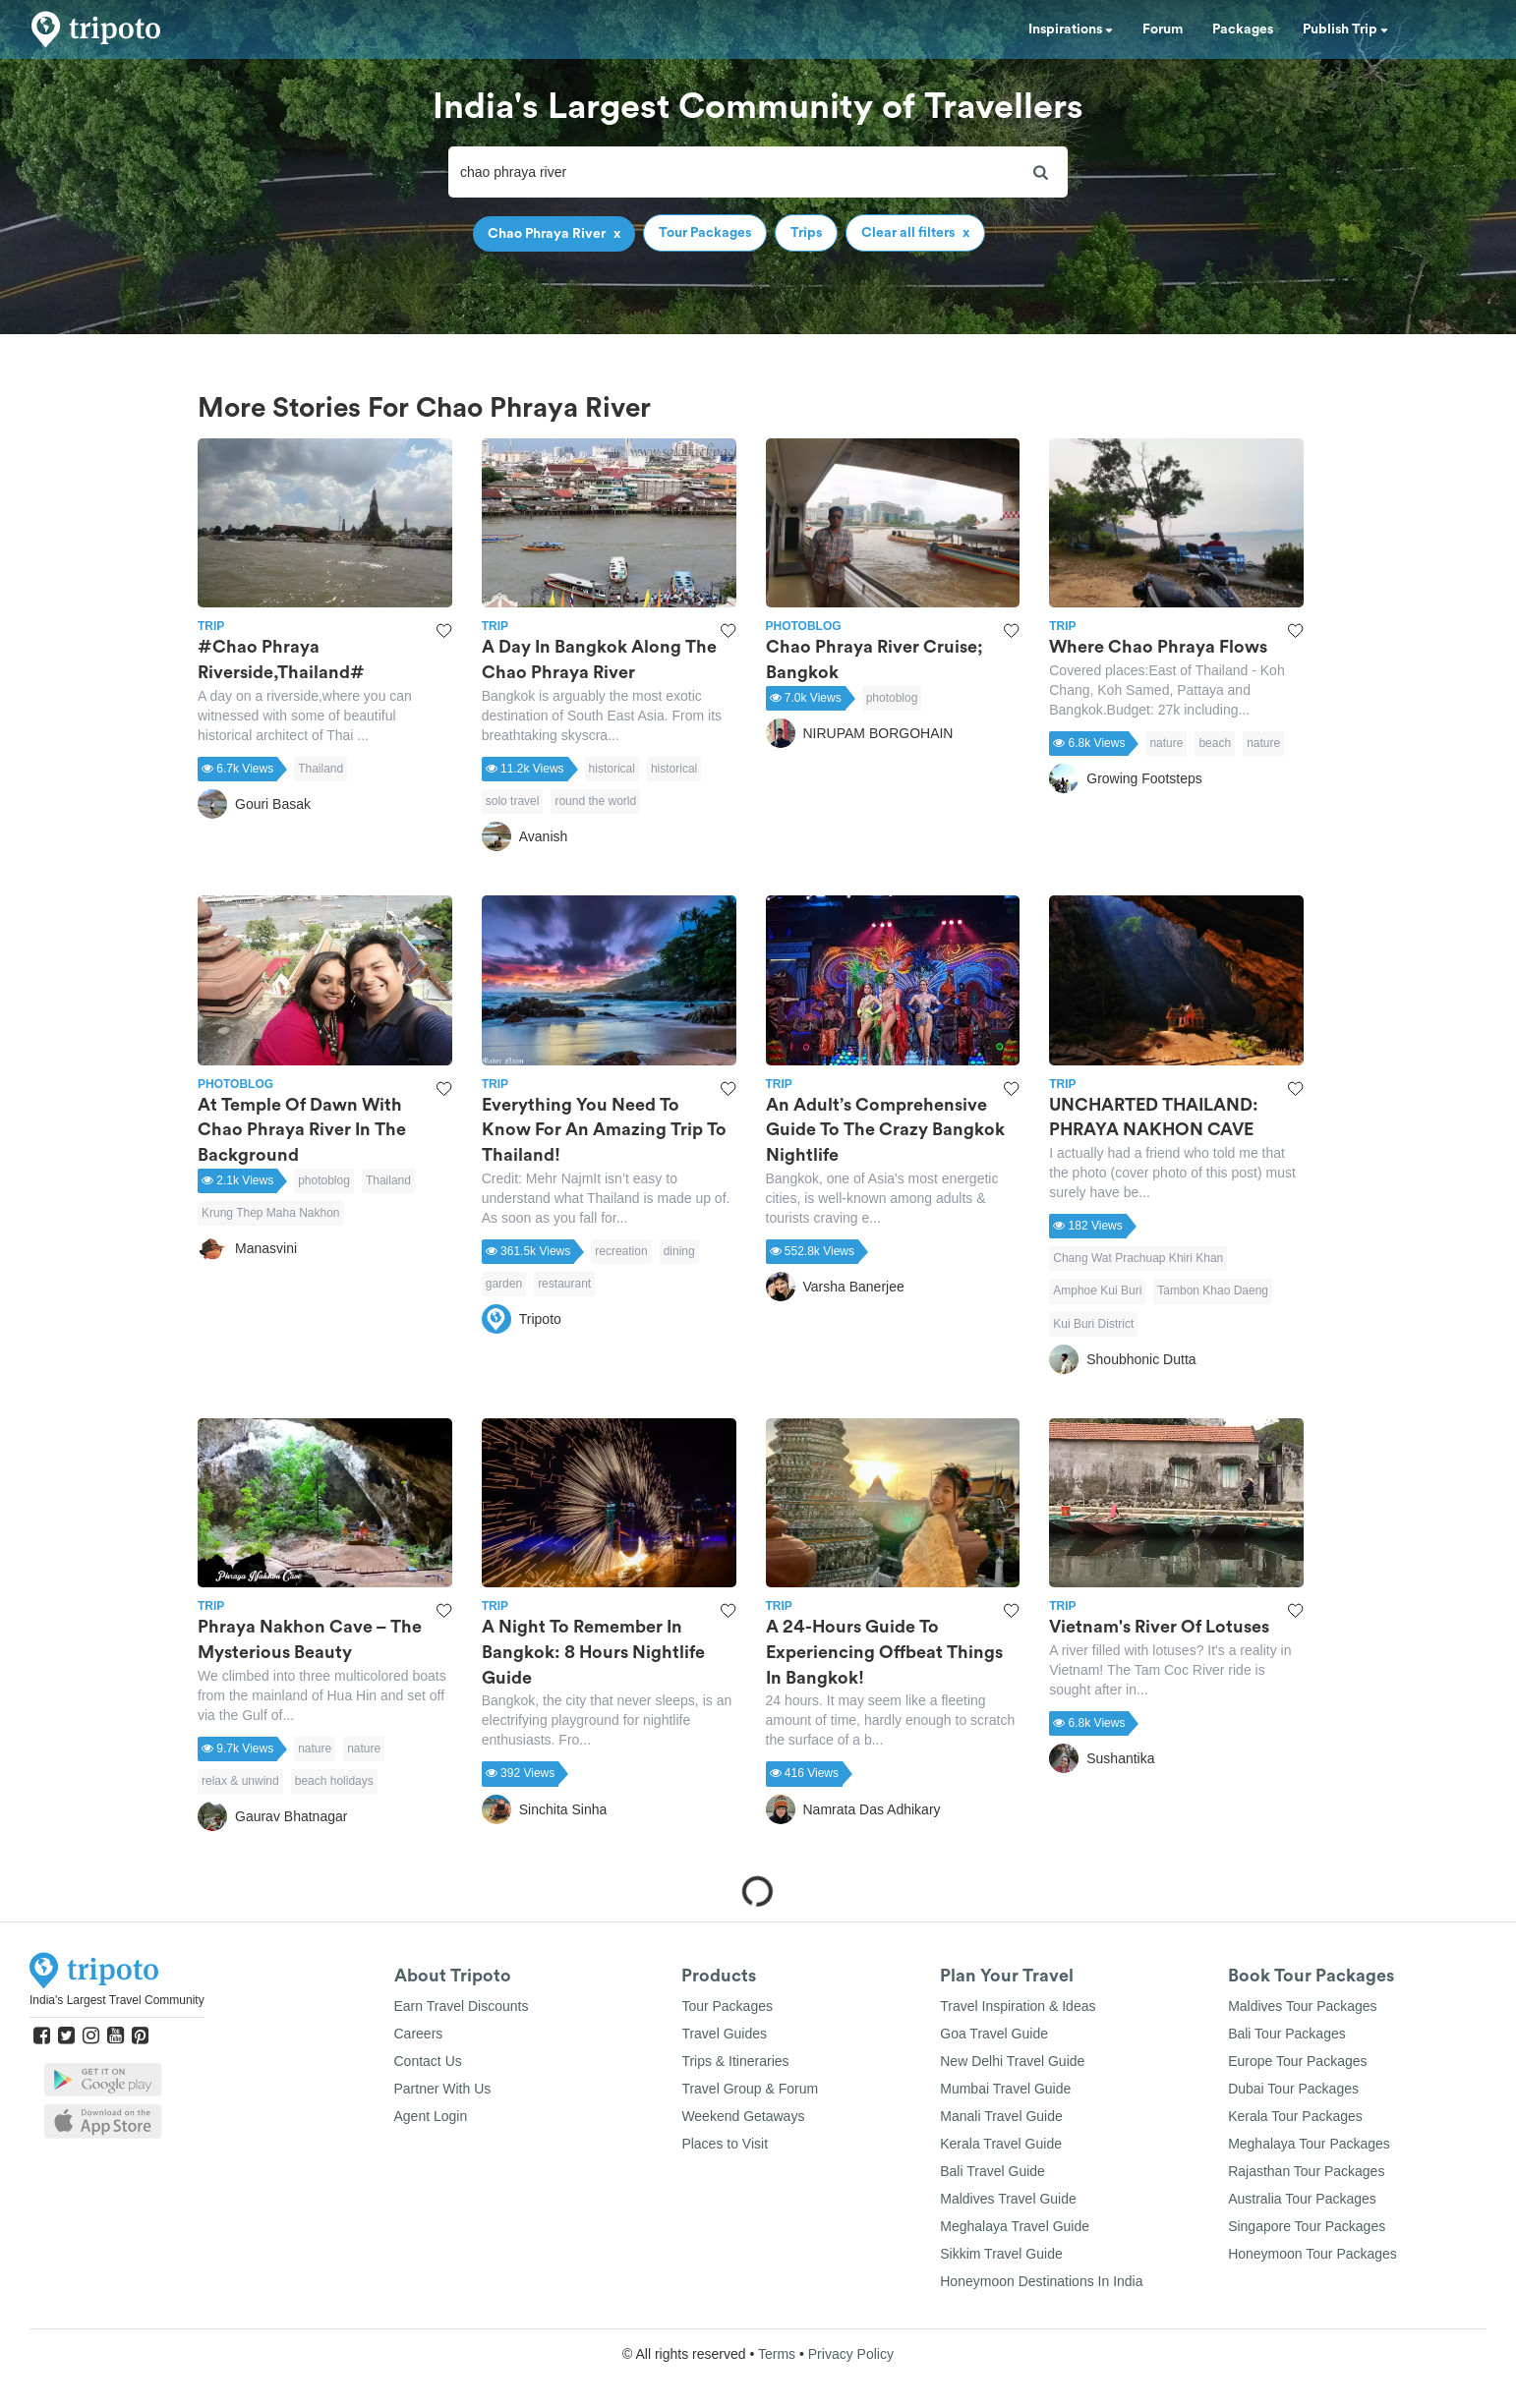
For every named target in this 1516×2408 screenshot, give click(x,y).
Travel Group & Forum (749, 2088)
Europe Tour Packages (1297, 2061)
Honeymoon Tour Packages (1312, 2254)
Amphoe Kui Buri (1097, 1290)
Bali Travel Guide (992, 2171)
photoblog (892, 698)
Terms (776, 2354)
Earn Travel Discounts (461, 2006)
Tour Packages (727, 2006)
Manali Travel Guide (1001, 2116)
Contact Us (428, 2061)
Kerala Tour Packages (1295, 2116)
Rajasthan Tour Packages (1306, 2171)
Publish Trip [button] (1345, 29)
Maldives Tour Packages (1302, 2006)
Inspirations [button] (1070, 29)
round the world (595, 801)
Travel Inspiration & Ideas (1017, 2006)
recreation (621, 1251)
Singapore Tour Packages (1306, 2226)
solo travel (513, 801)
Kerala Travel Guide (1001, 2143)
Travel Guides (724, 2033)
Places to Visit (724, 2143)
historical (612, 768)
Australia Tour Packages (1302, 2199)
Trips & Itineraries (734, 2061)
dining (679, 1251)
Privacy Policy (851, 2354)
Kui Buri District (1093, 1324)
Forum (1162, 29)
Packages (1242, 29)
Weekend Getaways (742, 2116)
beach (1214, 743)
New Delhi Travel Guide (1012, 2061)
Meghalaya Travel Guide (1014, 2226)
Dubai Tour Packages (1293, 2088)
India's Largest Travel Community (116, 2000)
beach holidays (334, 1781)
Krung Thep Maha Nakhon (271, 1213)
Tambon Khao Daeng (1212, 1290)
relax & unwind (240, 1781)
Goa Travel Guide (994, 2033)
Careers (418, 2033)
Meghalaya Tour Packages (1309, 2143)
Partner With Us (443, 2088)
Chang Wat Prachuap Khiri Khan (1138, 1258)
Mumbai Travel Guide (1005, 2088)
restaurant (564, 1283)
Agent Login (431, 2116)
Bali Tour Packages (1287, 2033)
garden (504, 1283)
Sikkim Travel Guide (1001, 2254)
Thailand (320, 768)
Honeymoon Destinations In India (1041, 2281)
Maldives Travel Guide (1008, 2199)
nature (1166, 743)
